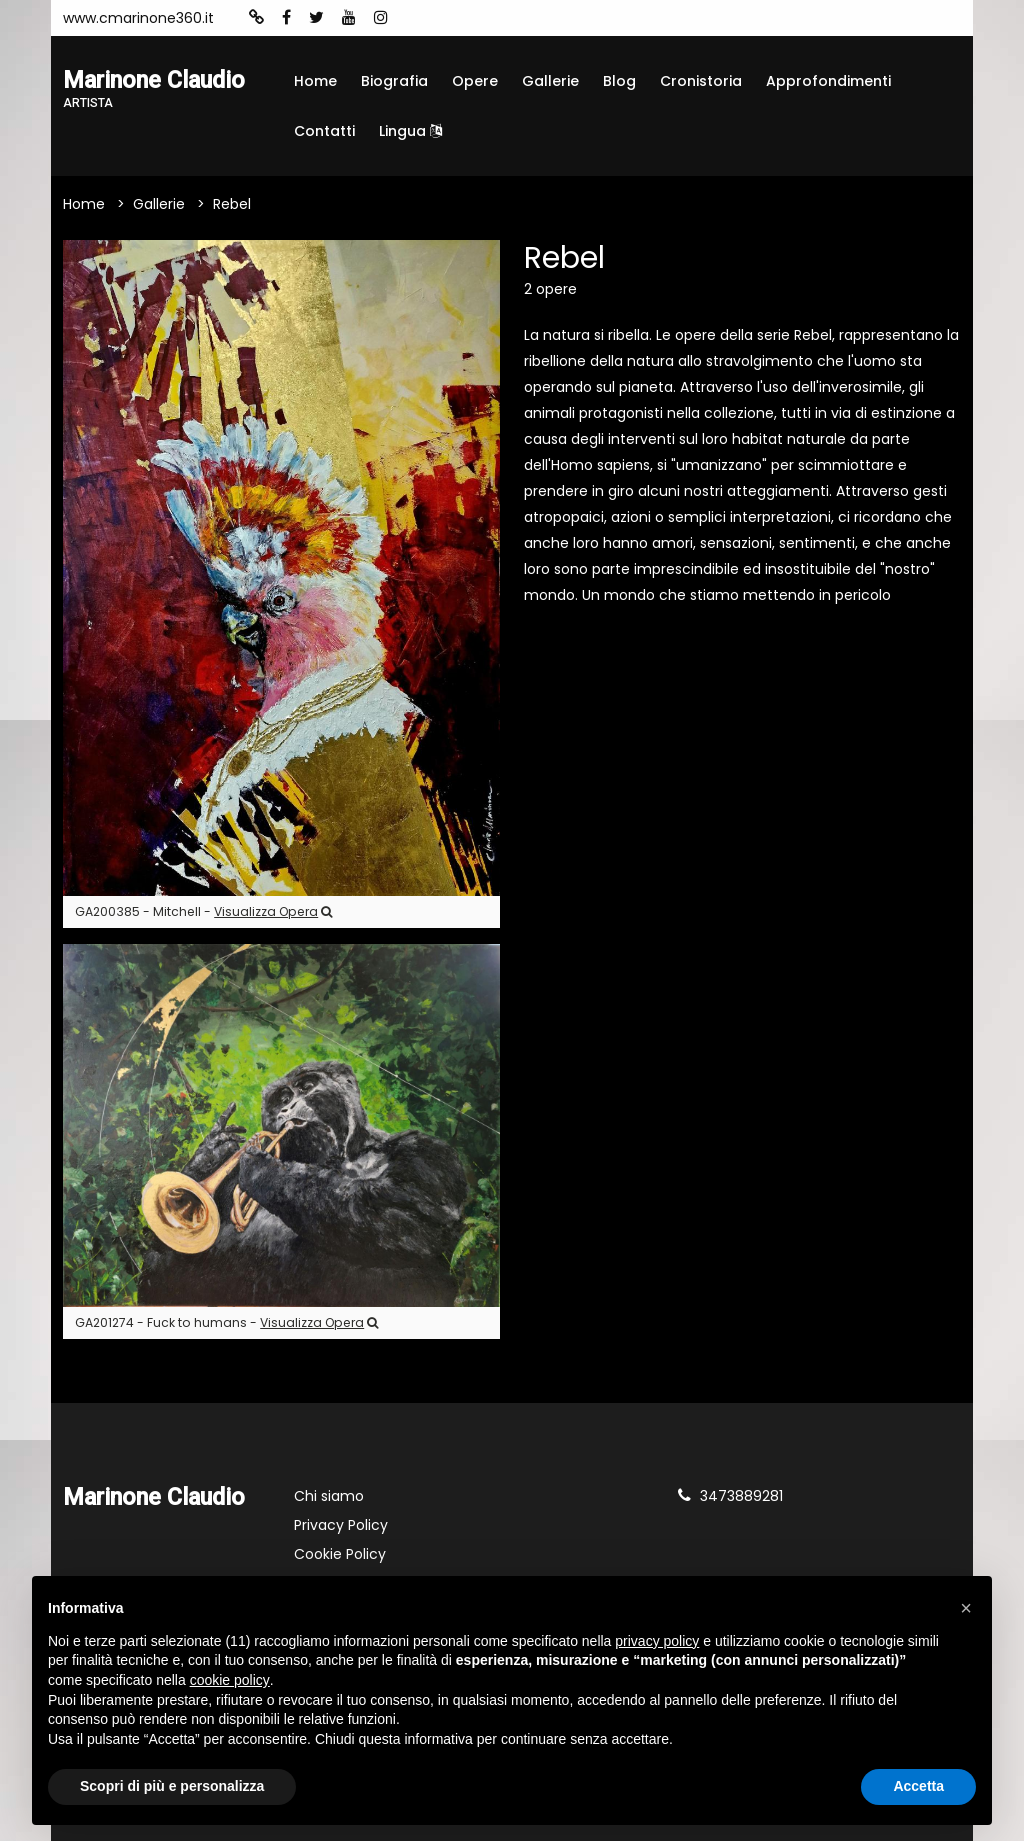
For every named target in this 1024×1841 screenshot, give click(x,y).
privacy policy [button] (657, 1641)
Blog (619, 81)
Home (315, 81)
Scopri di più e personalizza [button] (172, 1786)
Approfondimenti (828, 81)
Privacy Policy (341, 1525)
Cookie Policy (340, 1554)
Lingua (410, 131)
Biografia (394, 81)
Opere (475, 81)
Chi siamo (329, 1496)
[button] (966, 1608)
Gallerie (550, 81)
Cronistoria (701, 81)
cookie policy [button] (230, 1680)
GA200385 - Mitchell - (203, 911)
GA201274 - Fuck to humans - (226, 1322)
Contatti (324, 131)
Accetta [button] (918, 1786)
